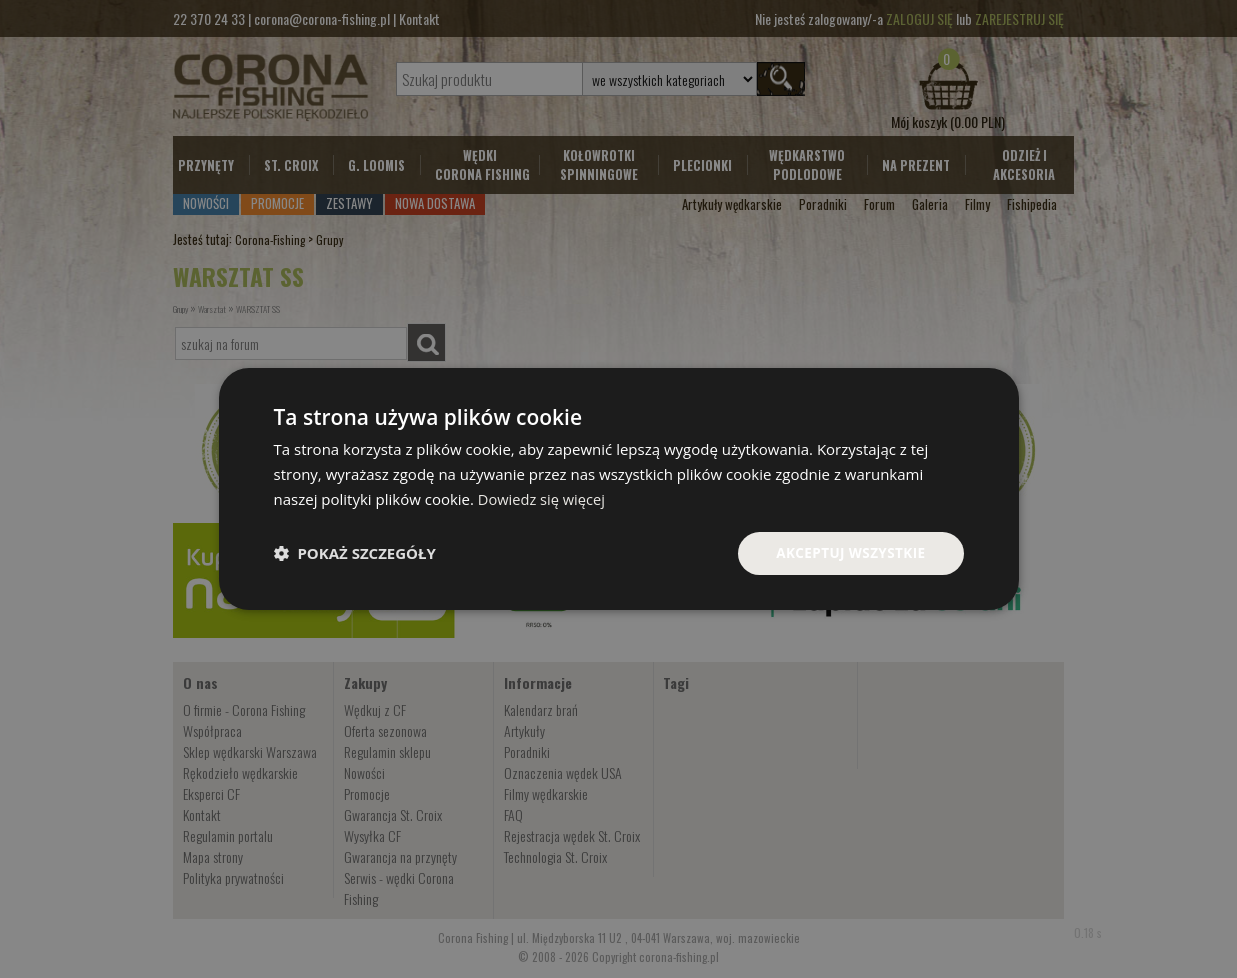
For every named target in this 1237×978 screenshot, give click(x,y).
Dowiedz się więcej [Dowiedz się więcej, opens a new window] (543, 498)
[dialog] (619, 488)
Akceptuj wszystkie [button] (848, 552)
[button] (355, 553)
